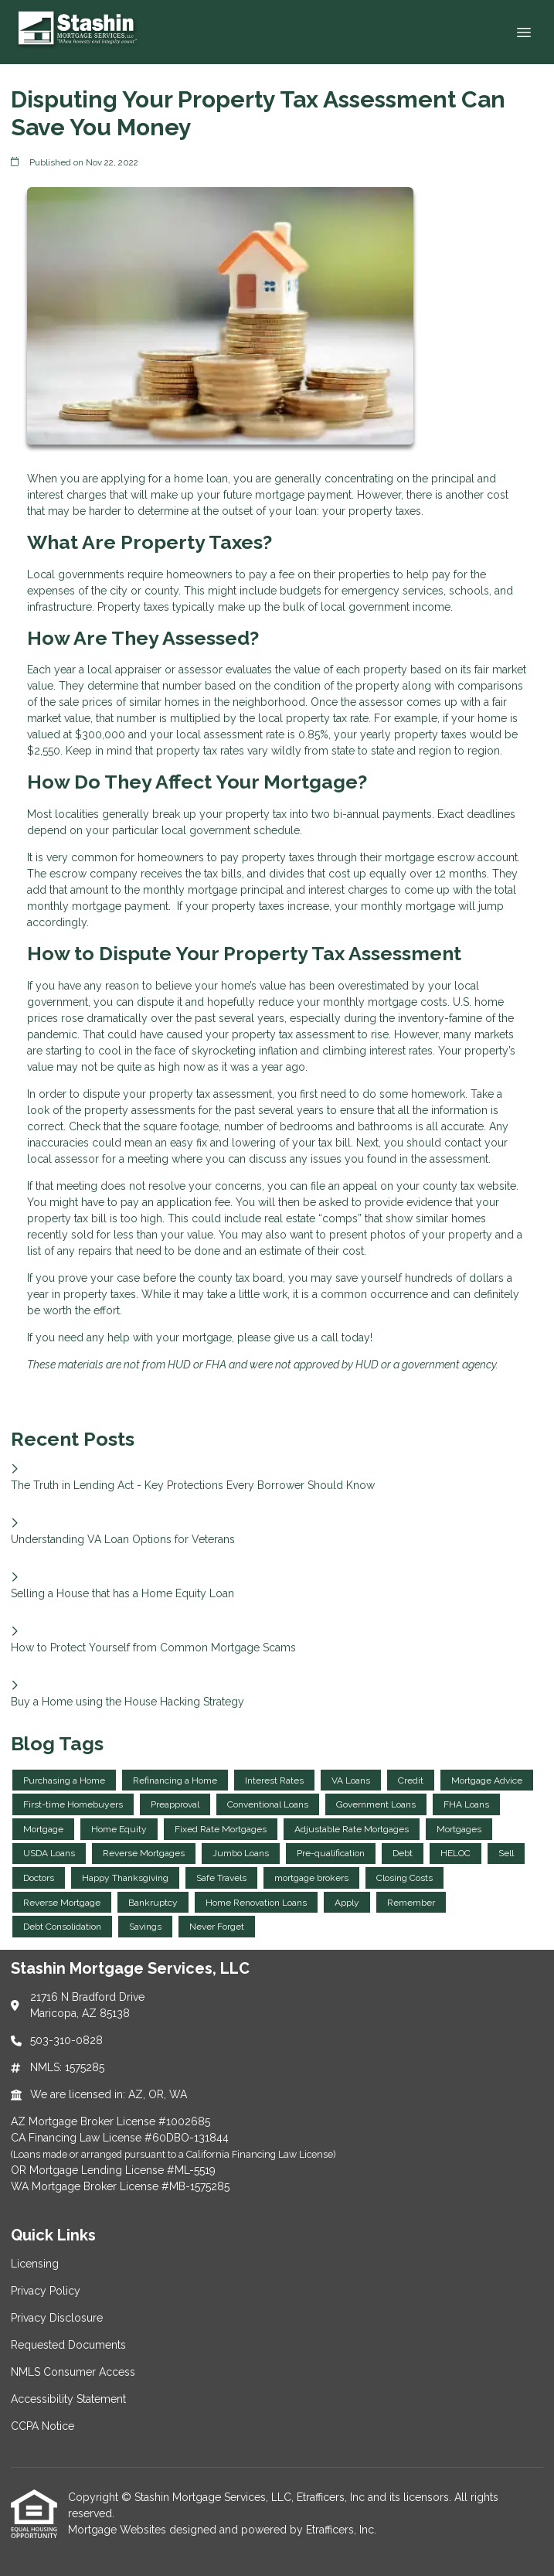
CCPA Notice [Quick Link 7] (42, 2426)
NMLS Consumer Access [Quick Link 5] (73, 2372)
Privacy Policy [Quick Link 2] (45, 2291)
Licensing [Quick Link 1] (35, 2263)
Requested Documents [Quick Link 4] (68, 2345)
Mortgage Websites (118, 2529)
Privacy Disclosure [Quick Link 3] (57, 2318)
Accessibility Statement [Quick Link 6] (68, 2399)
